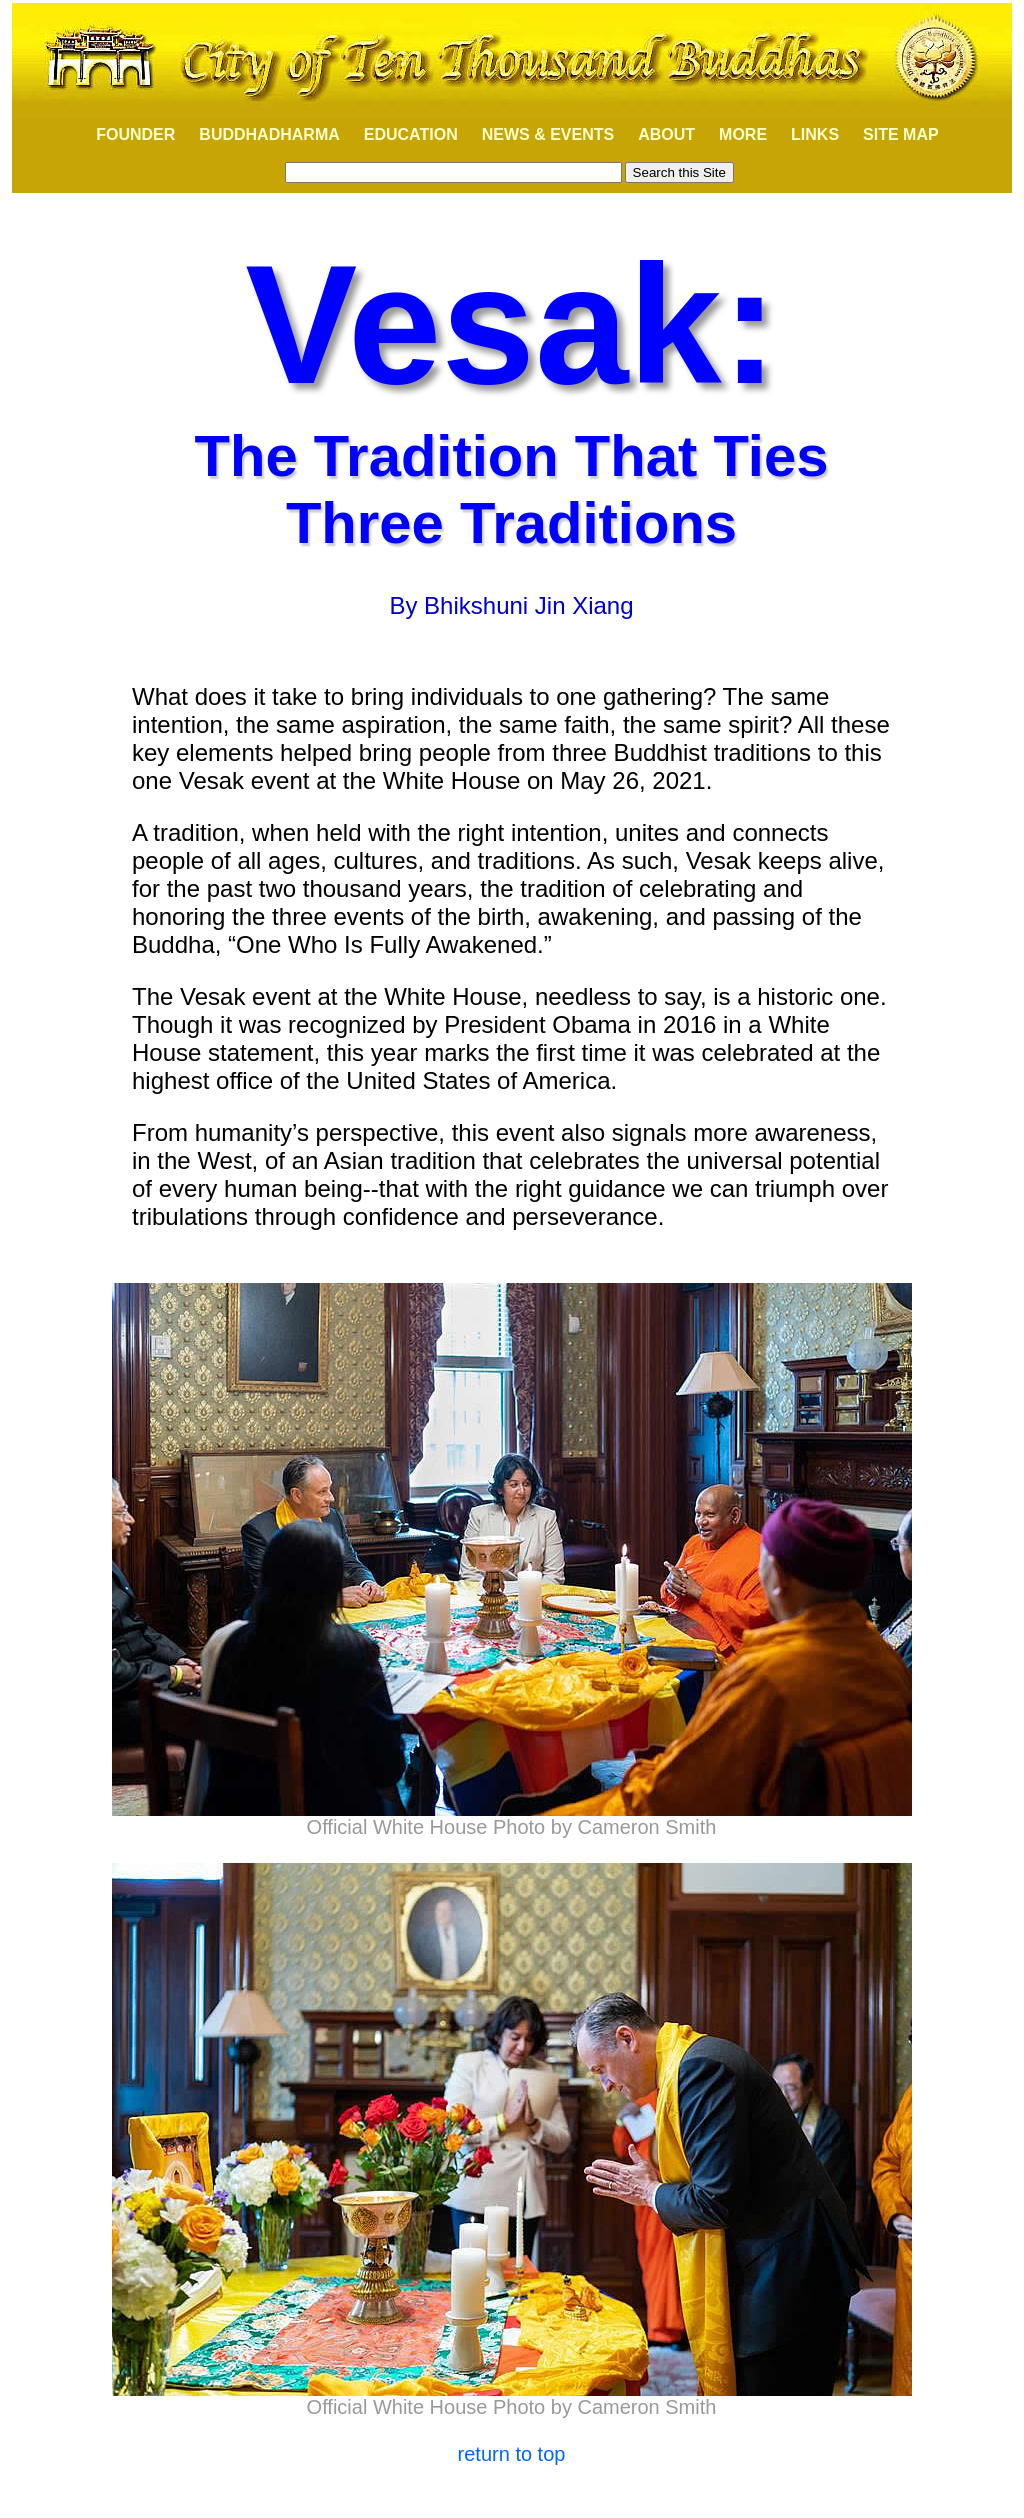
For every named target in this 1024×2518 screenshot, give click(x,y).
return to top (512, 2454)
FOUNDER (124, 134)
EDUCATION (411, 134)
